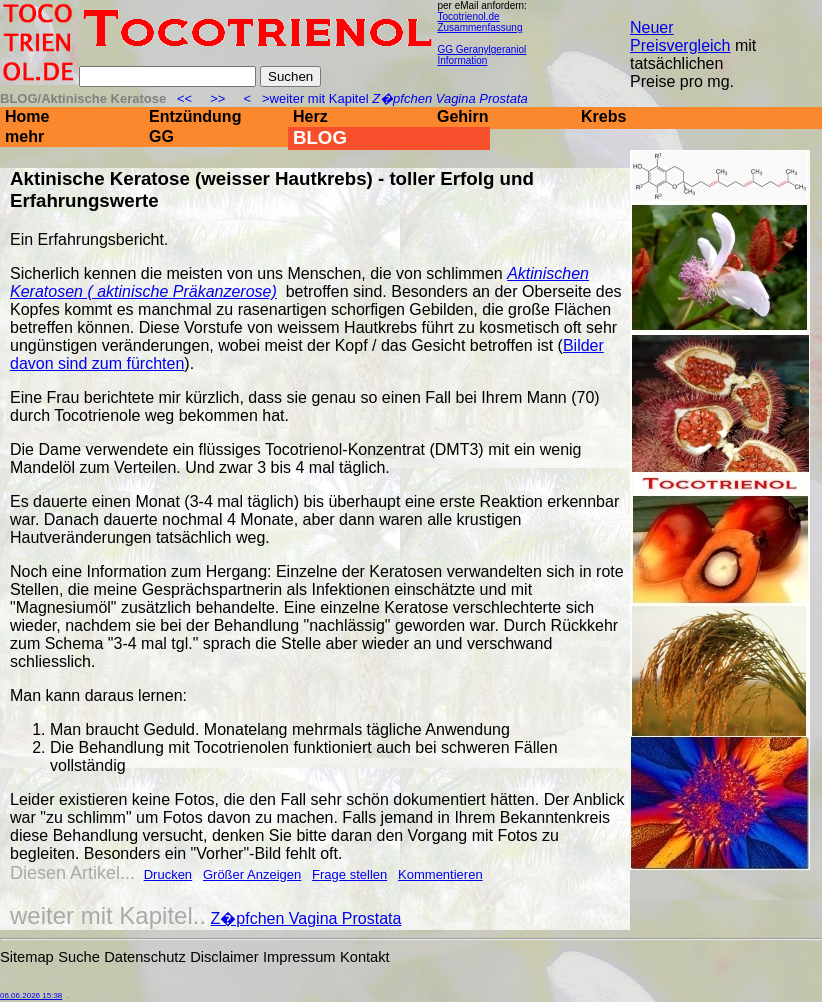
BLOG (320, 137)
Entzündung (195, 116)
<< (186, 98)
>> (218, 98)
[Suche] (167, 76)
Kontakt (365, 957)
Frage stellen (349, 874)
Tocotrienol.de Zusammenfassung (479, 22)
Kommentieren (440, 874)
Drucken (168, 874)
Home (27, 116)
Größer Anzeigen (252, 874)
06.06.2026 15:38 (31, 995)
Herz (310, 116)
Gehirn (463, 116)
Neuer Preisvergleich (680, 36)
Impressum (299, 957)
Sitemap (27, 957)
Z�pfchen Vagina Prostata (306, 918)
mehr (24, 136)
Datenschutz (144, 957)
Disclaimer (224, 957)
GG (161, 136)
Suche (79, 957)
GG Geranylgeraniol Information (481, 55)
